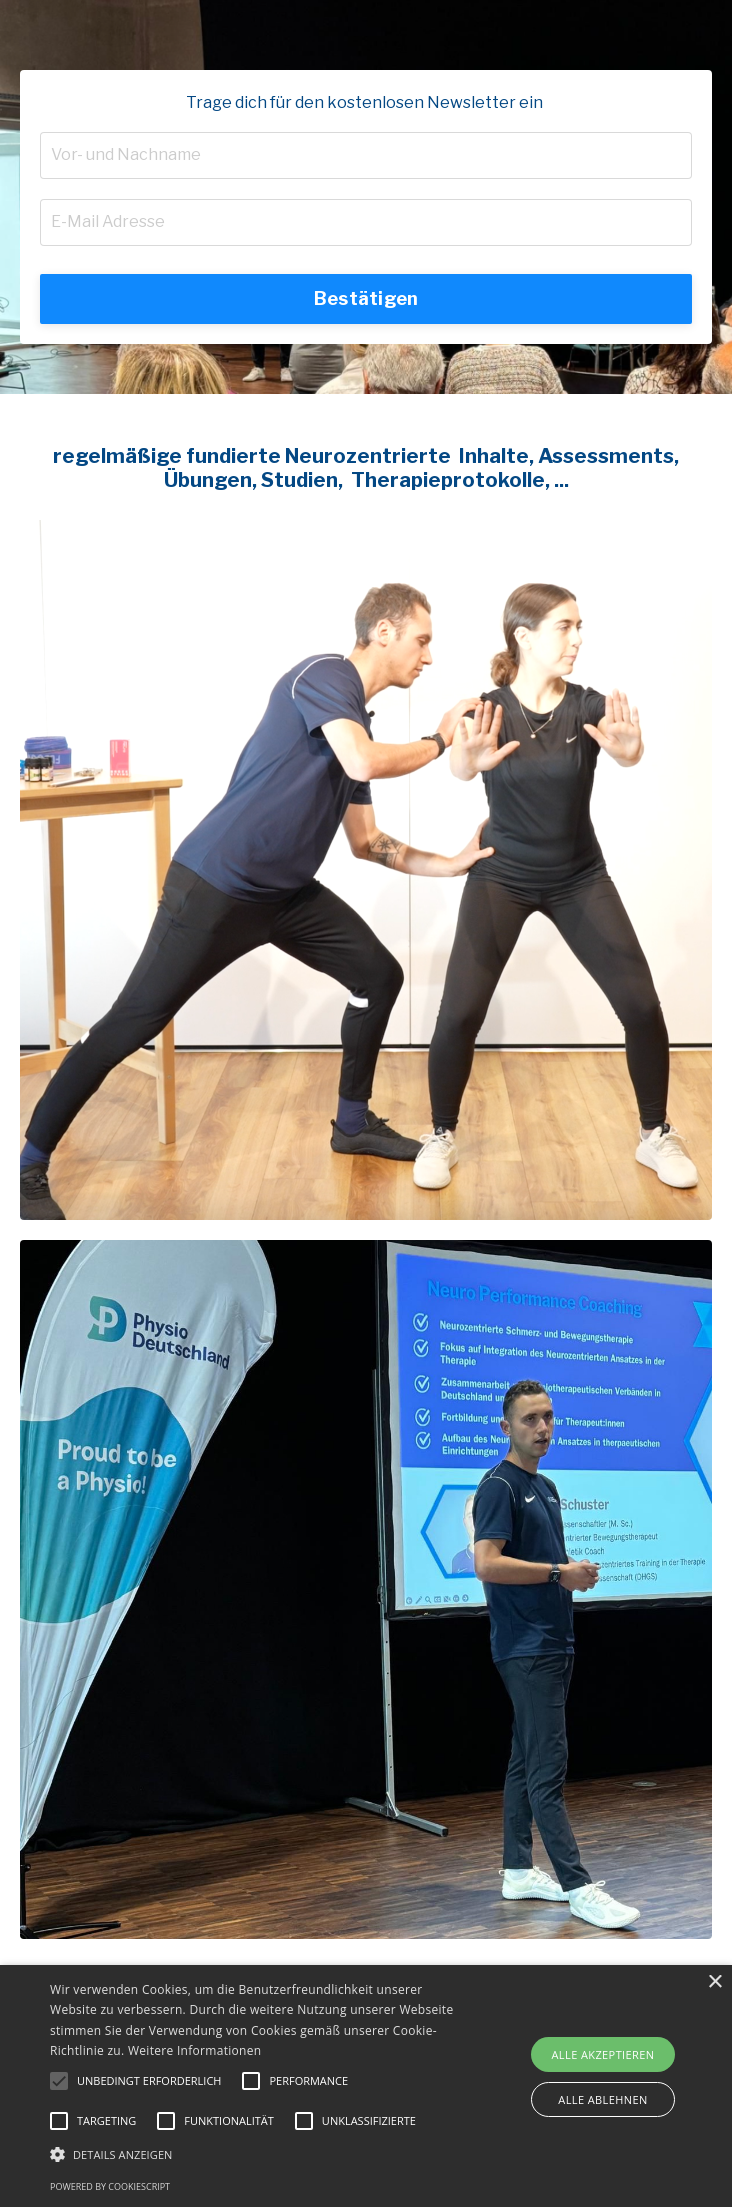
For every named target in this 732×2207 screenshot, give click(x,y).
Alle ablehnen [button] (602, 2099)
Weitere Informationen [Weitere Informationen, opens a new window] (195, 2050)
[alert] (366, 2086)
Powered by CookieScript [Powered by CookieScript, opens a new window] (110, 2186)
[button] (59, 2081)
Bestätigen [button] (366, 298)
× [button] (714, 1982)
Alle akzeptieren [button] (603, 2054)
